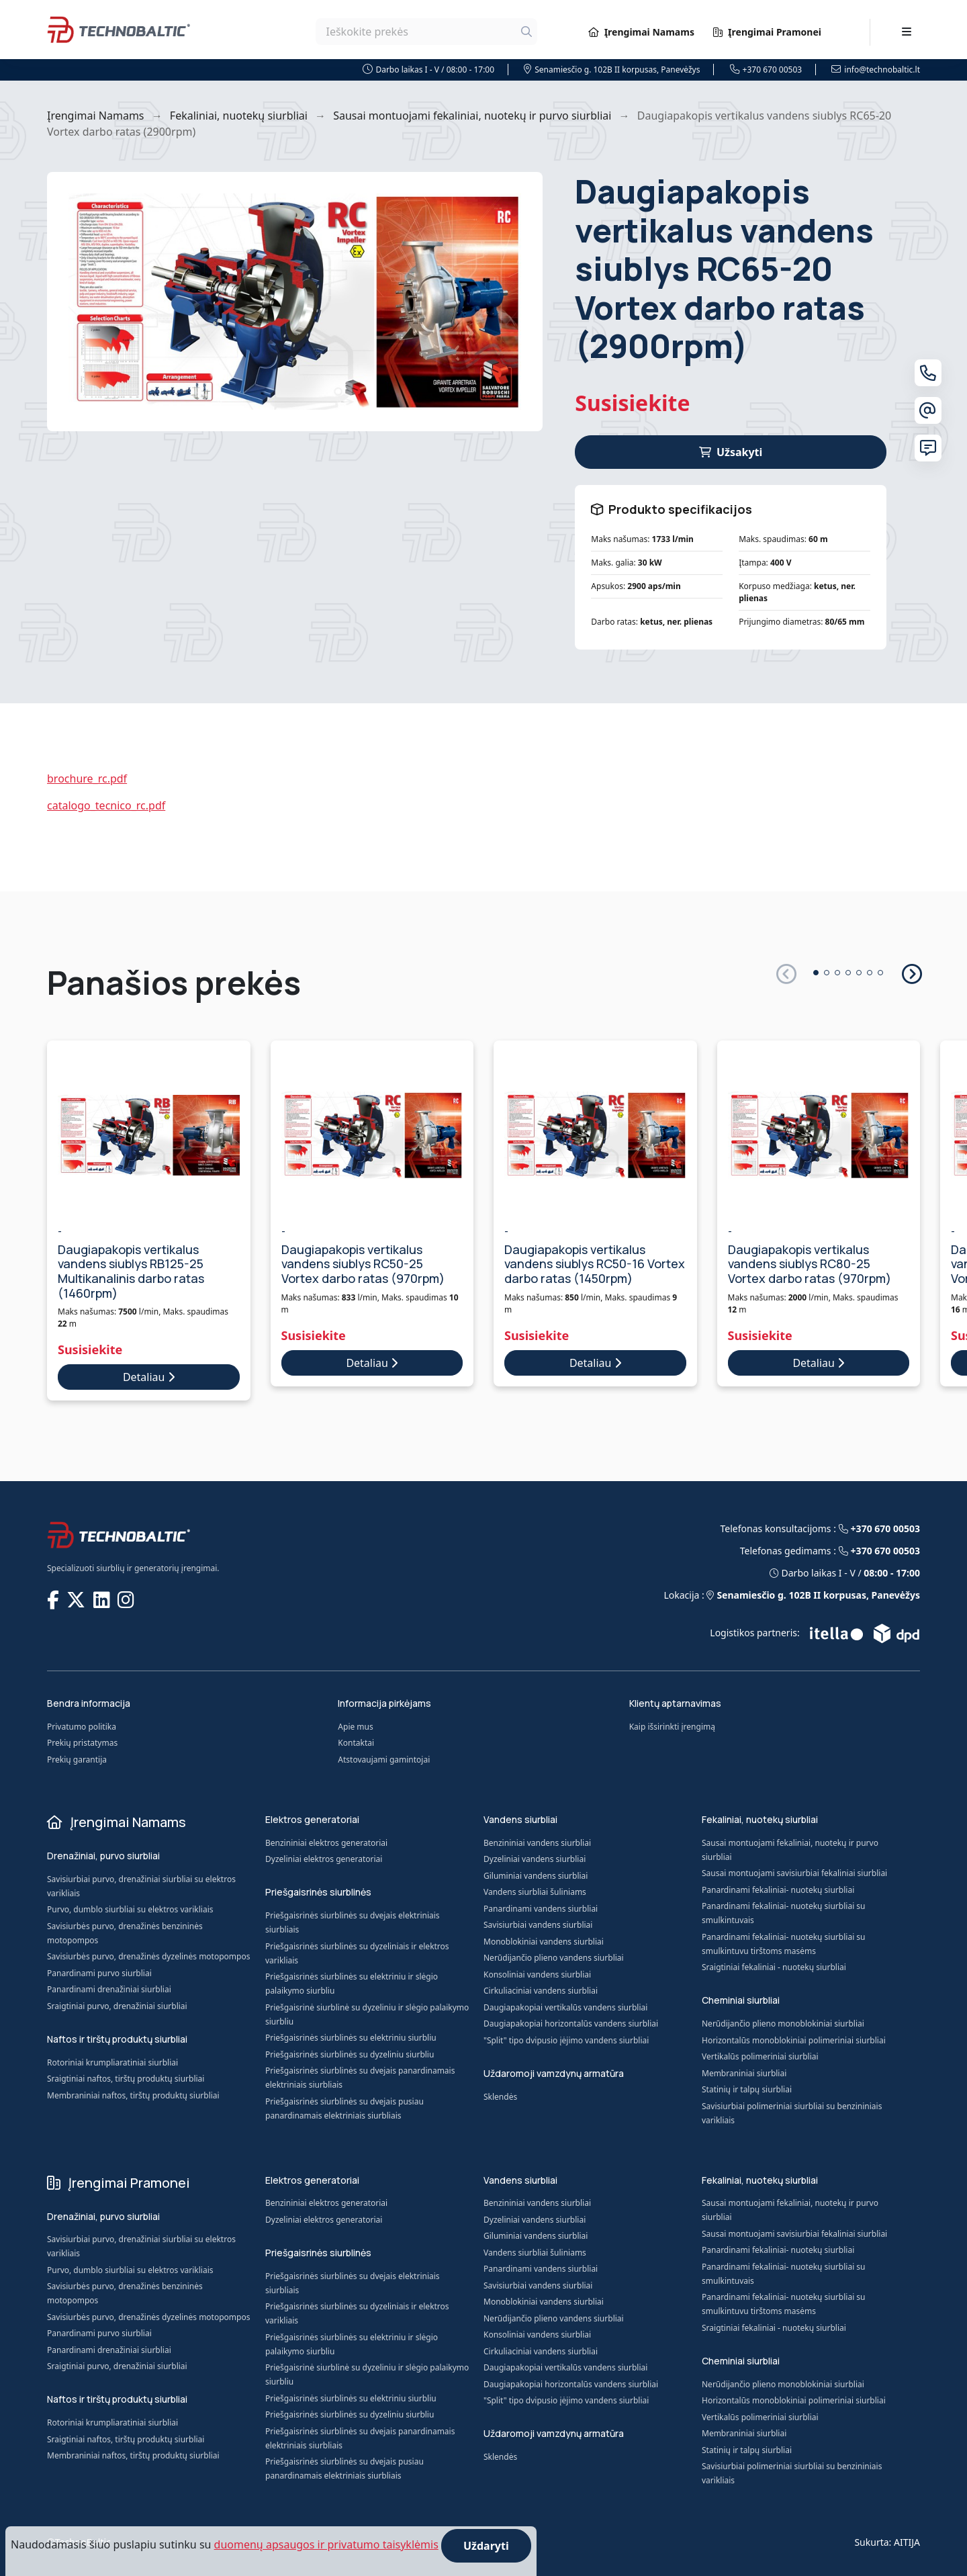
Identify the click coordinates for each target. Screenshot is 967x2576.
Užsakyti (730, 452)
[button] (911, 973)
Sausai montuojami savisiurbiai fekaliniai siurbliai (794, 1873)
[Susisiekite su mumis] (928, 448)
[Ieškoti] (526, 31)
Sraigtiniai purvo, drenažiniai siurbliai (117, 2006)
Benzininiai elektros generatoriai (326, 1843)
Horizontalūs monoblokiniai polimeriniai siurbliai (794, 2040)
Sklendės (500, 2096)
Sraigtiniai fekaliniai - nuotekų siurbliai (774, 1967)
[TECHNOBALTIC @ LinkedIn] (103, 1599)
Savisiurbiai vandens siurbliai (537, 1924)
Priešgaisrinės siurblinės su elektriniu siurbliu (350, 2037)
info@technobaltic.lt (875, 69)
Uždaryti (486, 2545)
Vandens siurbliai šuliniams (534, 1892)
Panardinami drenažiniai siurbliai (109, 1989)
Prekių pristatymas (82, 1742)
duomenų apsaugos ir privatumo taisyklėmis (326, 2544)
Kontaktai (356, 1742)
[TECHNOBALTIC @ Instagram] (127, 1599)
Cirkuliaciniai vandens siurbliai (540, 1990)
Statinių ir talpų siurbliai (747, 2089)
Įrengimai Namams (641, 32)
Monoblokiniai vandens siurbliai (543, 1941)
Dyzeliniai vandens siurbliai (534, 1859)
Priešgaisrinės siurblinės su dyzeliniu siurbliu (349, 2054)
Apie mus (355, 1726)
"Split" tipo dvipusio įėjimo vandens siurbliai (566, 2040)
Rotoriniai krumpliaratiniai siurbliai (112, 2062)
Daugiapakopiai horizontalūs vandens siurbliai (570, 2023)
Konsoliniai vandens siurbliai (537, 1974)
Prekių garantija (77, 1759)
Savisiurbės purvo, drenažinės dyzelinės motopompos (148, 1956)
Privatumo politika (81, 1726)
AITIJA (907, 2542)
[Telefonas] (928, 372)
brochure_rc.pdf (87, 778)
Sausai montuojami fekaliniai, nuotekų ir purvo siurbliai (472, 115)
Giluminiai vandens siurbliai (535, 1875)
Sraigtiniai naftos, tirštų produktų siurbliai (125, 2078)
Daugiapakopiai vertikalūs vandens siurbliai (565, 2007)
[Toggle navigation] (906, 31)
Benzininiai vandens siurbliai (537, 1843)
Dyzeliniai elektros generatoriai (323, 1859)
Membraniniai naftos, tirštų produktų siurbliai (133, 2095)
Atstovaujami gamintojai (384, 1759)
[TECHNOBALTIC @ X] (77, 1599)
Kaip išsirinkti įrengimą (672, 1726)
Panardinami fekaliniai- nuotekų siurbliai (778, 1890)
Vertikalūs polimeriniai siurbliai (760, 2056)
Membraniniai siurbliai (744, 2073)
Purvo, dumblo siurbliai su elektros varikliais (130, 1909)
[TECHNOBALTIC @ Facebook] (54, 1599)
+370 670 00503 (766, 69)
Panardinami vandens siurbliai (540, 1908)
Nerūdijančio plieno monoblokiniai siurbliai (783, 2023)
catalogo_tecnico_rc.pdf (106, 805)
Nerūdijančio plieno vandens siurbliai (553, 1957)
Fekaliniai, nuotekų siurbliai (239, 115)
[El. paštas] (928, 410)
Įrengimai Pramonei (767, 32)
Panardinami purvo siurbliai (99, 1973)
